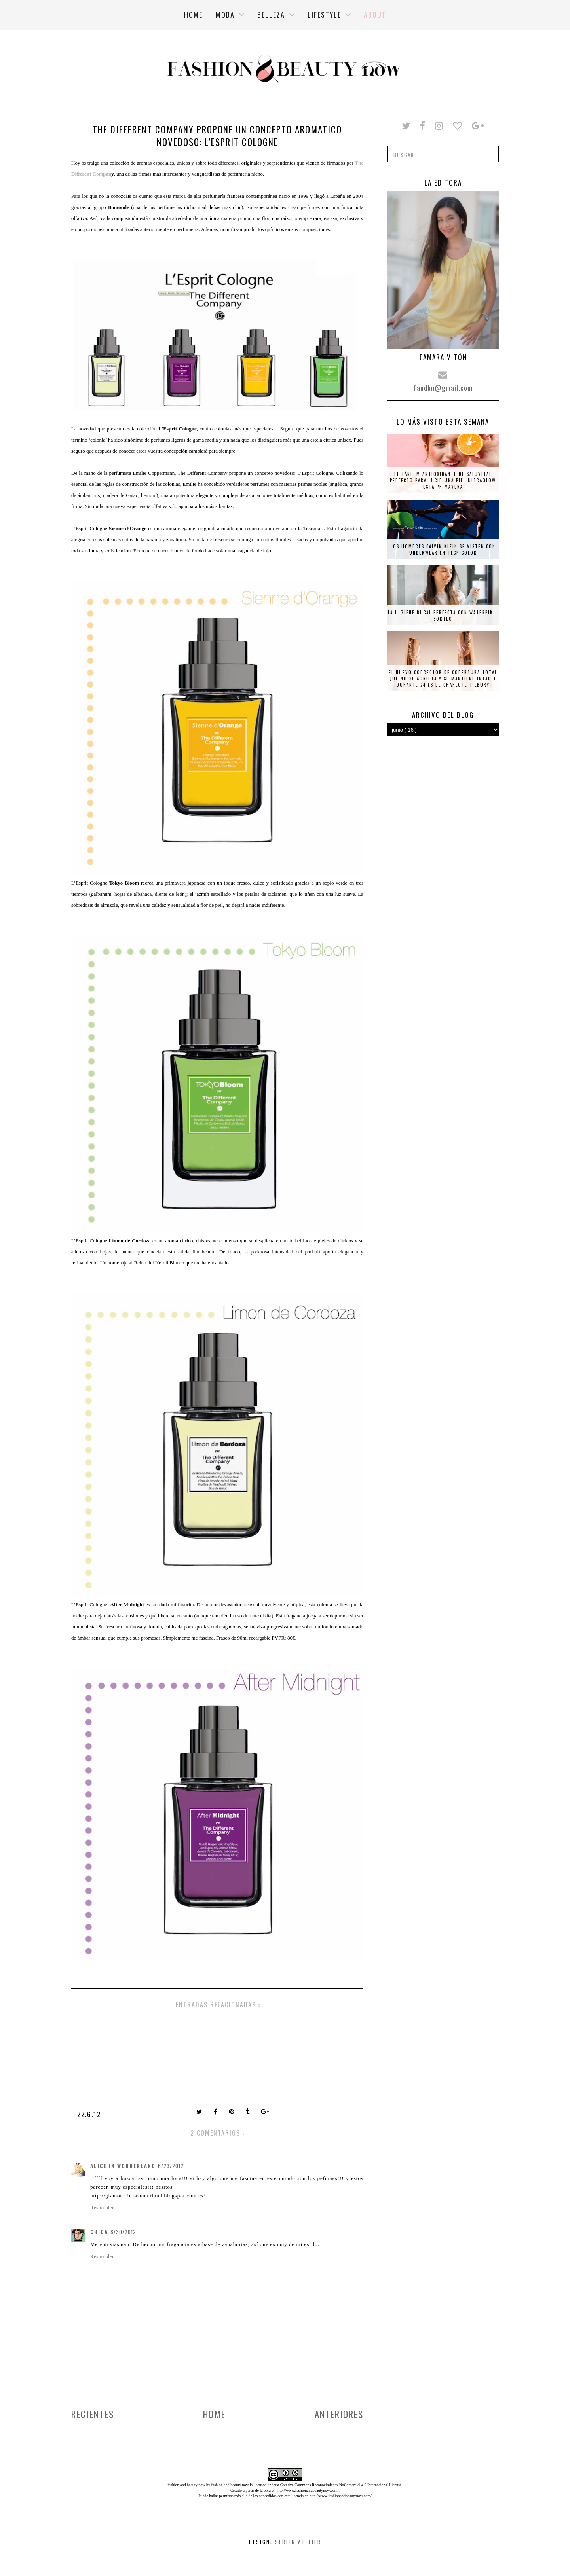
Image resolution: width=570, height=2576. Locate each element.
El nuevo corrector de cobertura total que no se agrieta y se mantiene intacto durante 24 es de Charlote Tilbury (443, 678)
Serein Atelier (298, 2541)
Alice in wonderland (123, 2166)
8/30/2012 (123, 2232)
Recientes (92, 2414)
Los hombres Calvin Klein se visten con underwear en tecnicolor (443, 549)
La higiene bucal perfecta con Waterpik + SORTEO (443, 615)
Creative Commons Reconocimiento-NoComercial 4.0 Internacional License (341, 2485)
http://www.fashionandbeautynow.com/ (307, 2490)
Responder (102, 2207)
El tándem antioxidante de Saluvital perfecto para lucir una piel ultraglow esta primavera (443, 480)
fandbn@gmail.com (443, 388)
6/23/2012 (171, 2166)
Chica (99, 2232)
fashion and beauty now (230, 2485)
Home (214, 2414)
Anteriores (339, 2414)
